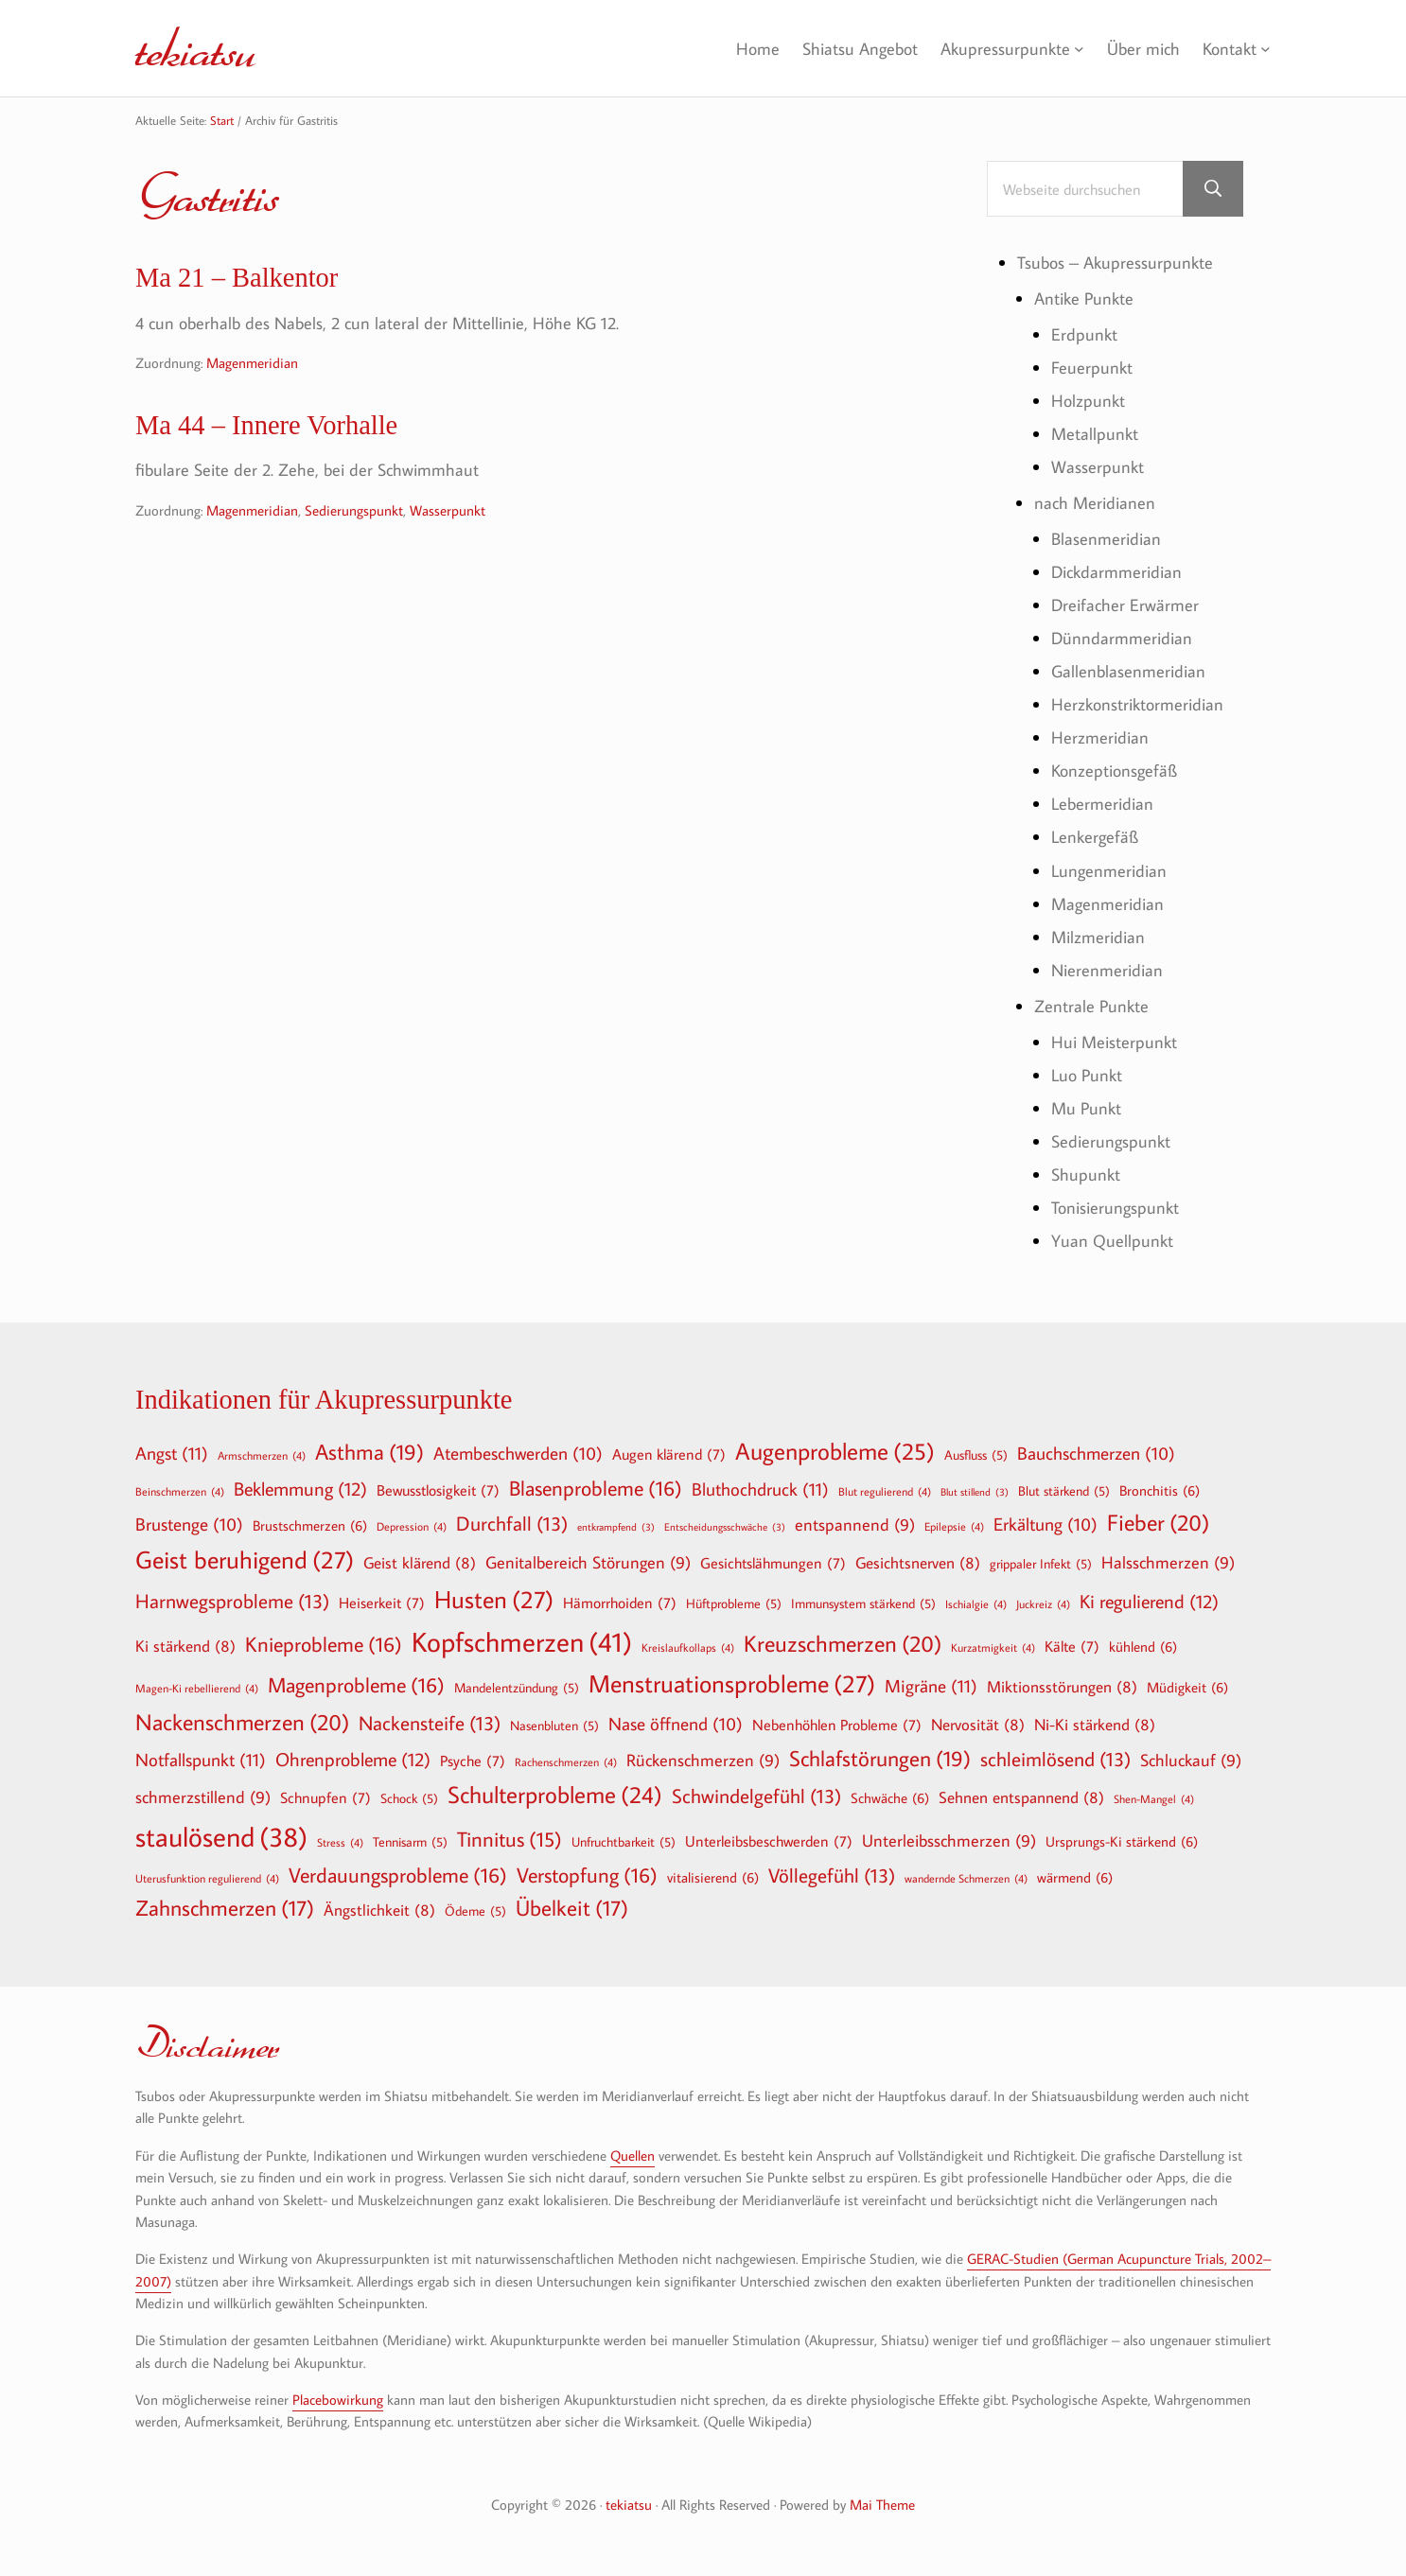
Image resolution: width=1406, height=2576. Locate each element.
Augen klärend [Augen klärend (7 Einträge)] (669, 1454)
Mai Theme (882, 2505)
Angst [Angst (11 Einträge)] (171, 1452)
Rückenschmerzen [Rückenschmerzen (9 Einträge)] (703, 1761)
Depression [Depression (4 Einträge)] (412, 1525)
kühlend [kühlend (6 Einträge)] (1143, 1646)
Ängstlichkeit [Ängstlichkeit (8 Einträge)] (379, 1909)
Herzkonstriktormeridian (1137, 703)
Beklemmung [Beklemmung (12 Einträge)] (300, 1488)
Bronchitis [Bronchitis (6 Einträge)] (1159, 1490)
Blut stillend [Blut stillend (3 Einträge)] (974, 1492)
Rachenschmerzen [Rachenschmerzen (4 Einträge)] (566, 1761)
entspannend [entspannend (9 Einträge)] (855, 1525)
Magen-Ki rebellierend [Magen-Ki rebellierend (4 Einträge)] (196, 1687)
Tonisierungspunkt (1115, 1207)
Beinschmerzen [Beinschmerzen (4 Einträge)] (179, 1490)
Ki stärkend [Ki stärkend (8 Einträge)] (185, 1645)
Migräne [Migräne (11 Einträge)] (931, 1685)
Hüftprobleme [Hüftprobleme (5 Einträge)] (734, 1603)
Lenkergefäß (1094, 836)
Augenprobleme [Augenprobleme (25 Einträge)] (835, 1451)
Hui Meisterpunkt (1114, 1041)
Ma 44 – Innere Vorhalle (266, 425)
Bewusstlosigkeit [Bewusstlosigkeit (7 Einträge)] (438, 1490)
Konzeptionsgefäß (1114, 770)
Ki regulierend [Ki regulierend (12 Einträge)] (1149, 1601)
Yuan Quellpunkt (1112, 1240)
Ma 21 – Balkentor (236, 277)
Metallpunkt (1094, 433)
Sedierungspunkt (354, 510)
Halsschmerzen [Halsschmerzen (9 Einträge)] (1168, 1563)
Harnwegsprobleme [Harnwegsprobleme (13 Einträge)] (232, 1601)
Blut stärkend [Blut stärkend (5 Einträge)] (1064, 1491)
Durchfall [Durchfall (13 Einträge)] (512, 1523)
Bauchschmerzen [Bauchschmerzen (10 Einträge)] (1096, 1454)
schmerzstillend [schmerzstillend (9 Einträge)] (203, 1798)
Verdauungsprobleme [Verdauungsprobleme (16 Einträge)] (398, 1875)
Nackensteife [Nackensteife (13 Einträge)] (430, 1723)
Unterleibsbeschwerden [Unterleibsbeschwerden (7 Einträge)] (768, 1841)
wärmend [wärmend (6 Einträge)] (1075, 1877)
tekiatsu (195, 48)
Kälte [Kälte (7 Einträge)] (1072, 1646)
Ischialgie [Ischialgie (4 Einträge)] (976, 1603)
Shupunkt (1085, 1174)
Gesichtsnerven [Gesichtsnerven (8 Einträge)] (917, 1562)
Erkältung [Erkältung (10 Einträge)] (1045, 1525)
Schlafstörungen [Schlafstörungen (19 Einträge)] (880, 1759)
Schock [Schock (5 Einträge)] (409, 1798)
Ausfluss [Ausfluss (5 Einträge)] (976, 1455)
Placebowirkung (337, 2400)
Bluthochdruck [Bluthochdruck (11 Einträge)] (760, 1488)
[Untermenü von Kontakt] (1265, 49)
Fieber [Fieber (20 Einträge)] (1158, 1522)
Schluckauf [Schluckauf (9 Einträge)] (1190, 1761)
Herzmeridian (1100, 737)
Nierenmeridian (1107, 969)
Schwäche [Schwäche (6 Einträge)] (890, 1797)
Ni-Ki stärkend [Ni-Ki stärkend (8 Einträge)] (1094, 1724)
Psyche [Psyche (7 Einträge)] (472, 1760)
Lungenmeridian (1109, 870)
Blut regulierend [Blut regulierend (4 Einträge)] (884, 1490)
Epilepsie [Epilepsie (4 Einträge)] (954, 1525)
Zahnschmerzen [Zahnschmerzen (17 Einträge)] (224, 1908)
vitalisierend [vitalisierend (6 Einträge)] (713, 1877)
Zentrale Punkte (1091, 1005)
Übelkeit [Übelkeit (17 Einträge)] (572, 1908)
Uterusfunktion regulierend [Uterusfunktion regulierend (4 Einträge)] (207, 1877)
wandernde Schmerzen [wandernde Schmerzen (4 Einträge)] (966, 1877)
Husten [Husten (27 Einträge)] (494, 1600)
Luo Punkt (1086, 1074)
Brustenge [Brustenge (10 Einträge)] (189, 1525)
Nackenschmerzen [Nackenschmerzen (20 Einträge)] (242, 1722)
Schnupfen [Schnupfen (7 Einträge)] (325, 1797)
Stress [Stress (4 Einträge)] (340, 1841)
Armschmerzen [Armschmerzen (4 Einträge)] (262, 1455)
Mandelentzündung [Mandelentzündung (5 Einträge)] (516, 1687)
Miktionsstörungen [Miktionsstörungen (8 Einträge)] (1062, 1686)
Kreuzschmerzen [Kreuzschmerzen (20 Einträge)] (842, 1643)
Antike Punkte (1084, 298)
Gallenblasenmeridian (1128, 670)
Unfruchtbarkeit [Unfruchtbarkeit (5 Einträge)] (623, 1841)
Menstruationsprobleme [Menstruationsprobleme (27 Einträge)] (732, 1684)
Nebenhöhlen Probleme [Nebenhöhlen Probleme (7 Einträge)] (837, 1724)
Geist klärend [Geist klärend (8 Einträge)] (419, 1562)
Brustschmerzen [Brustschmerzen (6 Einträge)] (310, 1525)
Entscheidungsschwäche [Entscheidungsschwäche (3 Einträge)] (724, 1527)
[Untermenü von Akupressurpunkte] (1079, 49)
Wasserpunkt (447, 510)
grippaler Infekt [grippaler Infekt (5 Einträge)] (1041, 1563)
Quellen (632, 2155)
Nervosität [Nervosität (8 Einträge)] (978, 1724)
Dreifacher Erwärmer (1125, 604)
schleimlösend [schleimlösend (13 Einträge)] (1055, 1759)
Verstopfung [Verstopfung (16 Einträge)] (587, 1875)
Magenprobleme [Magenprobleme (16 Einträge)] (356, 1685)
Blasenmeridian (1106, 538)
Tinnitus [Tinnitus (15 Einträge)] (509, 1839)
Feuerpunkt (1092, 367)
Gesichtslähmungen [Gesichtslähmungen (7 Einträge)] (773, 1563)
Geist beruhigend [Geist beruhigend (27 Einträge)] (244, 1560)
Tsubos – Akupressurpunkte (1115, 262)
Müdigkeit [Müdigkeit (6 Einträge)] (1187, 1686)
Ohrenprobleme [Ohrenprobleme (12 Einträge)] (353, 1759)
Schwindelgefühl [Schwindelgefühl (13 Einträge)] (756, 1796)
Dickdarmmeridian (1116, 571)
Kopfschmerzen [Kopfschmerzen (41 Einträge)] (522, 1642)
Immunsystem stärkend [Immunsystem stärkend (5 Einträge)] (863, 1603)
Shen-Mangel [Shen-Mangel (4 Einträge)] (1154, 1798)
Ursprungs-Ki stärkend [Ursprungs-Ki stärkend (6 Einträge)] (1122, 1841)
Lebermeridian (1102, 803)
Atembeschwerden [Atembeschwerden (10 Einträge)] (518, 1454)
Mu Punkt (1086, 1107)
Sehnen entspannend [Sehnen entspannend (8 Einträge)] (1021, 1797)
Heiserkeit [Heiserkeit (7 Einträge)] (382, 1602)
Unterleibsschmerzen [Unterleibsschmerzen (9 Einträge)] (949, 1841)
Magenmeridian (252, 363)
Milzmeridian (1098, 936)
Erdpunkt (1084, 334)
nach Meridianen (1094, 502)
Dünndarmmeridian (1121, 637)
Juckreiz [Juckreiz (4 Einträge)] (1043, 1603)
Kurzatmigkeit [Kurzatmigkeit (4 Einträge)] (993, 1647)
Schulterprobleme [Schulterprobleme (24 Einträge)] (555, 1795)
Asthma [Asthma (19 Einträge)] (369, 1452)
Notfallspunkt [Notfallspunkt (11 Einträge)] (200, 1759)
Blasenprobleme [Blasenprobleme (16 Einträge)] (595, 1488)
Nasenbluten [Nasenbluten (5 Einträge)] (554, 1725)
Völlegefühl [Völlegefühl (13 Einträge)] (831, 1875)
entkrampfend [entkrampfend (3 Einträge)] (616, 1527)
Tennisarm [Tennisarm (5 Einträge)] (410, 1841)
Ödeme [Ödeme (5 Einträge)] (475, 1911)
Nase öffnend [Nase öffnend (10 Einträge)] (675, 1724)
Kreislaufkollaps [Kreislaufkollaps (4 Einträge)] (687, 1647)
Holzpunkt (1088, 400)
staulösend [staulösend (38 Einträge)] (221, 1836)
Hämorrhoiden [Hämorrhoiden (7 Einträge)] (620, 1602)
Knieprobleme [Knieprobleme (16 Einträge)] (323, 1644)
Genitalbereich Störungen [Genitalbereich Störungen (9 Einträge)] (588, 1563)
